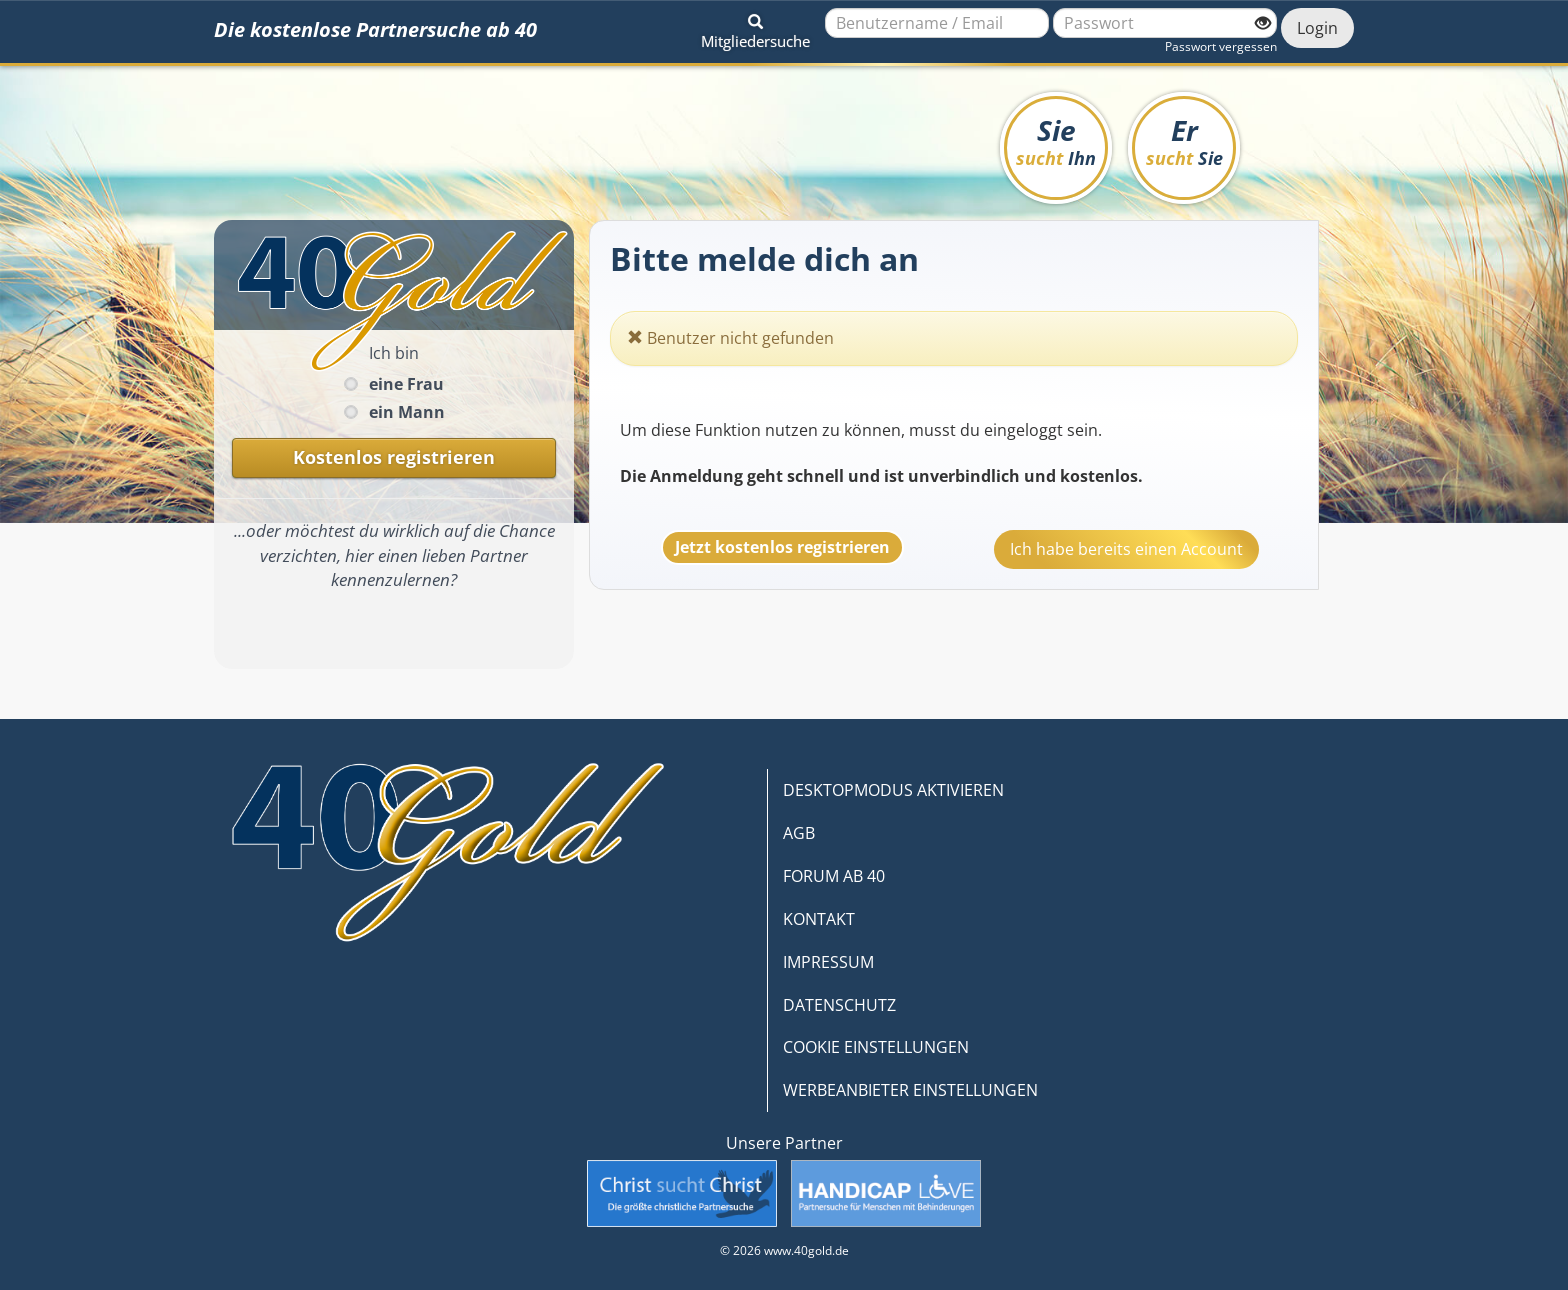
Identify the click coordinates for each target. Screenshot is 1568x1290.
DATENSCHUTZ (839, 1005)
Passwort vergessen (1221, 46)
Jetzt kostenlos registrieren (782, 547)
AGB (799, 833)
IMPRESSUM (828, 962)
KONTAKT (819, 919)
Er (1184, 140)
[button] (755, 28)
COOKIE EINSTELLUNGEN (876, 1047)
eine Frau (406, 384)
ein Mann (407, 412)
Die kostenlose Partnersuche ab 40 (375, 29)
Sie (1056, 140)
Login (1317, 28)
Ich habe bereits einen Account (1126, 549)
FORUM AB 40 (834, 876)
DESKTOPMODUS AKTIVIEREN (893, 790)
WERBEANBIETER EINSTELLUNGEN (910, 1090)
